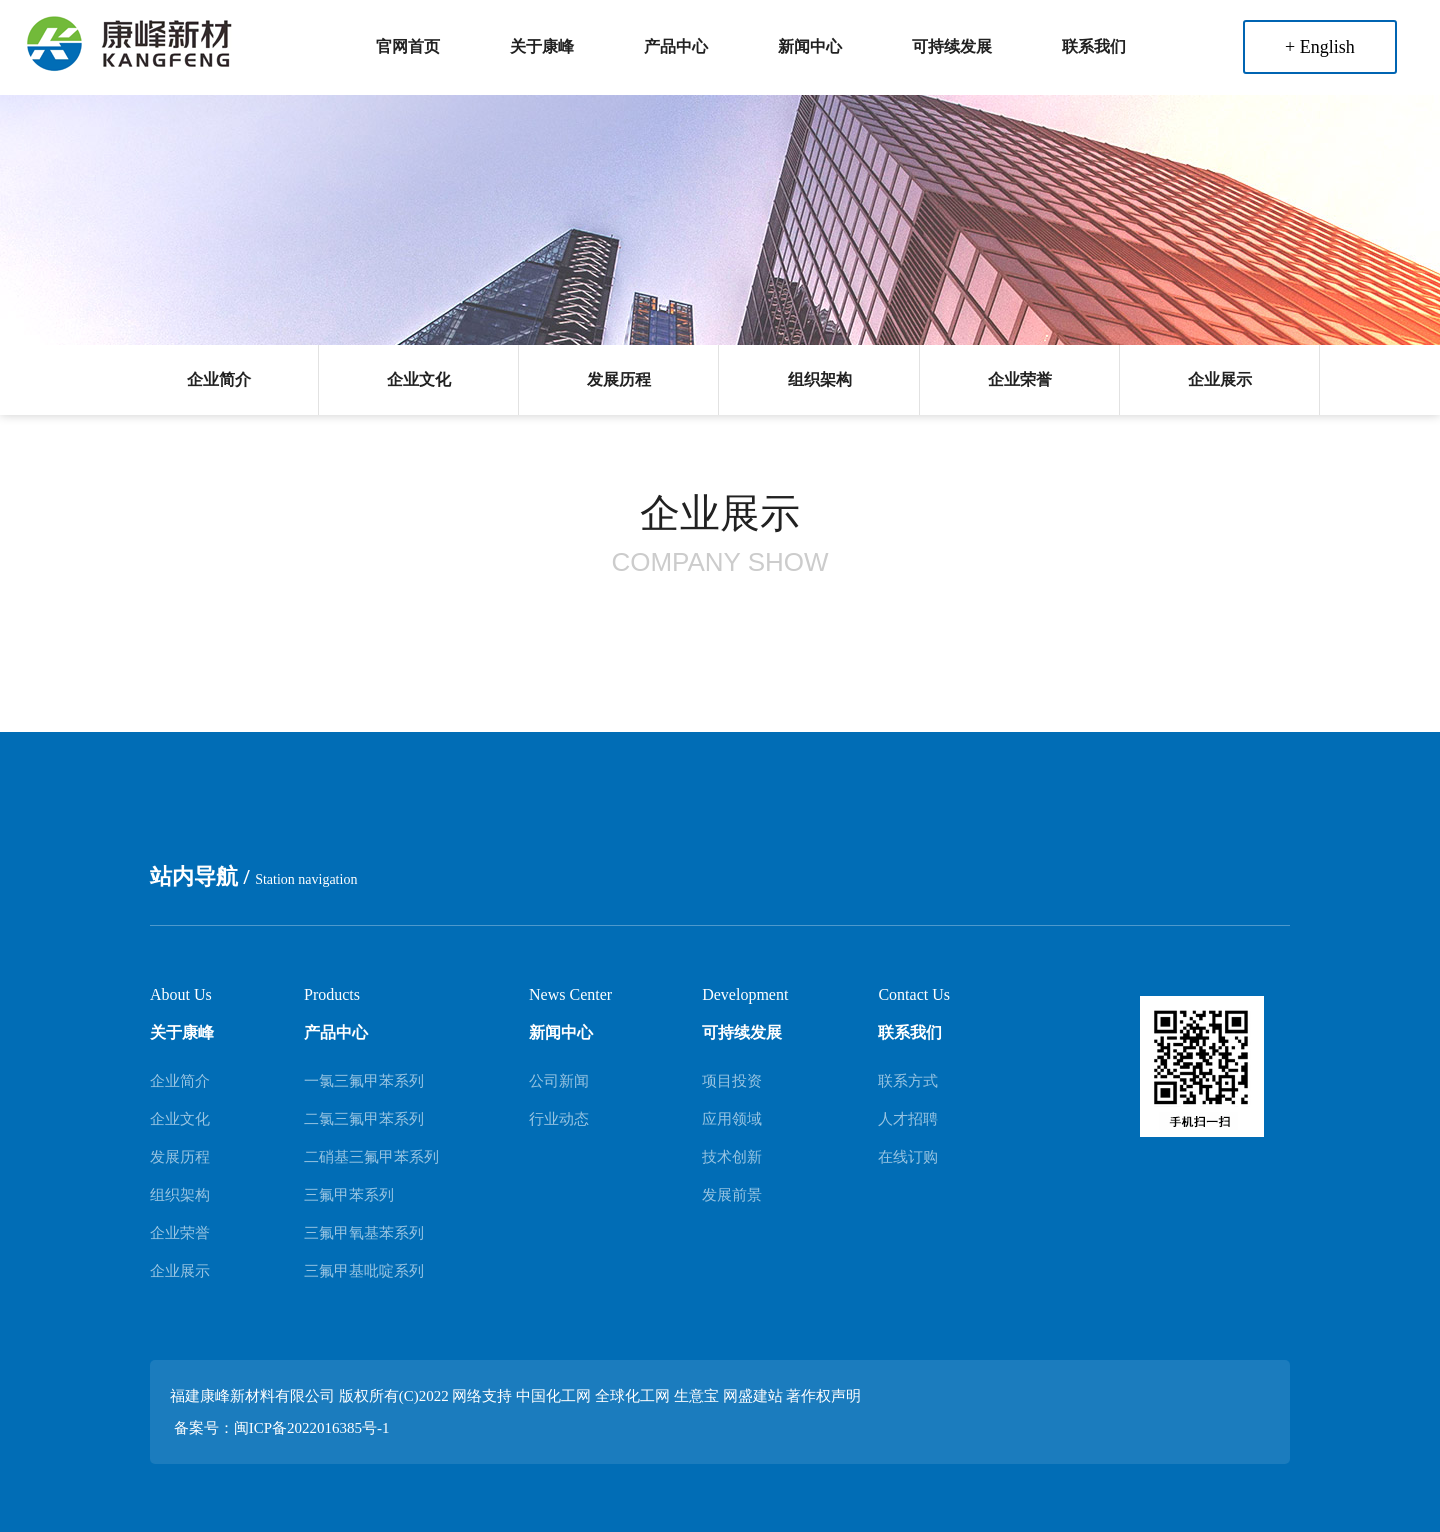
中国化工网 (553, 1396)
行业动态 (559, 1119)
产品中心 (676, 46)
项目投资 (732, 1081)
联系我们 (1094, 46)
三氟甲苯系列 (349, 1195)
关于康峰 (542, 46)
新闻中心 (810, 46)
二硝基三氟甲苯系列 (371, 1157)
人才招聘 (908, 1119)
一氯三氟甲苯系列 (364, 1081)
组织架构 (820, 379)
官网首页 (408, 46)
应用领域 (732, 1119)
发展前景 (732, 1195)
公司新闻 (559, 1081)
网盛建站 (753, 1396)
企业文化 (419, 379)
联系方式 (908, 1081)
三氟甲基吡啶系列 (364, 1271)
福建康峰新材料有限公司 (252, 1396)
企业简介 (219, 379)
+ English (1320, 47)
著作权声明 (823, 1396)
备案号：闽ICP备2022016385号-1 (282, 1428)
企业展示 (1220, 379)
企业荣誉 (1020, 379)
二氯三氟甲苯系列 (364, 1119)
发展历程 (619, 379)
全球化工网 (632, 1396)
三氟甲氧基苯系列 (364, 1233)
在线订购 (908, 1157)
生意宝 (696, 1396)
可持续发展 (952, 46)
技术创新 (732, 1157)
